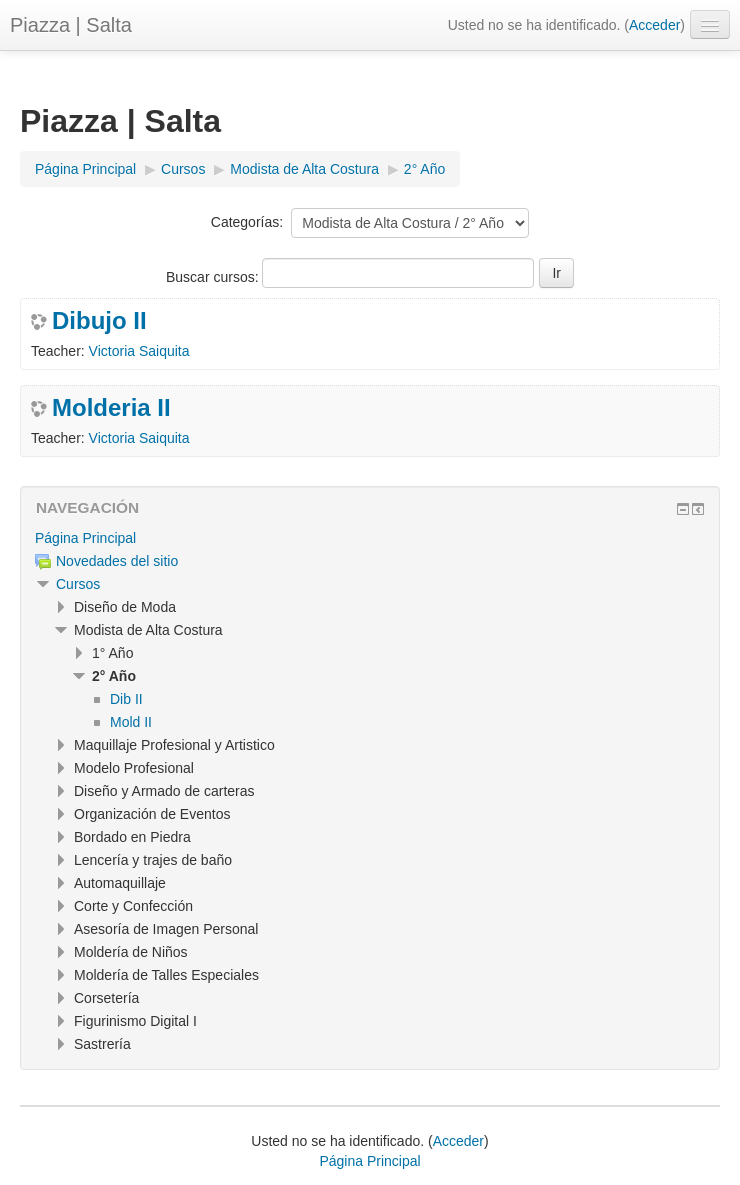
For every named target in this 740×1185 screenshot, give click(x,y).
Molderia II (111, 408)
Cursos (78, 584)
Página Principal (85, 538)
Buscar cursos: (214, 277)
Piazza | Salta (71, 25)
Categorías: (247, 222)
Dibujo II (99, 321)
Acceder (654, 25)
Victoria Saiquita (139, 351)
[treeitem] (370, 538)
